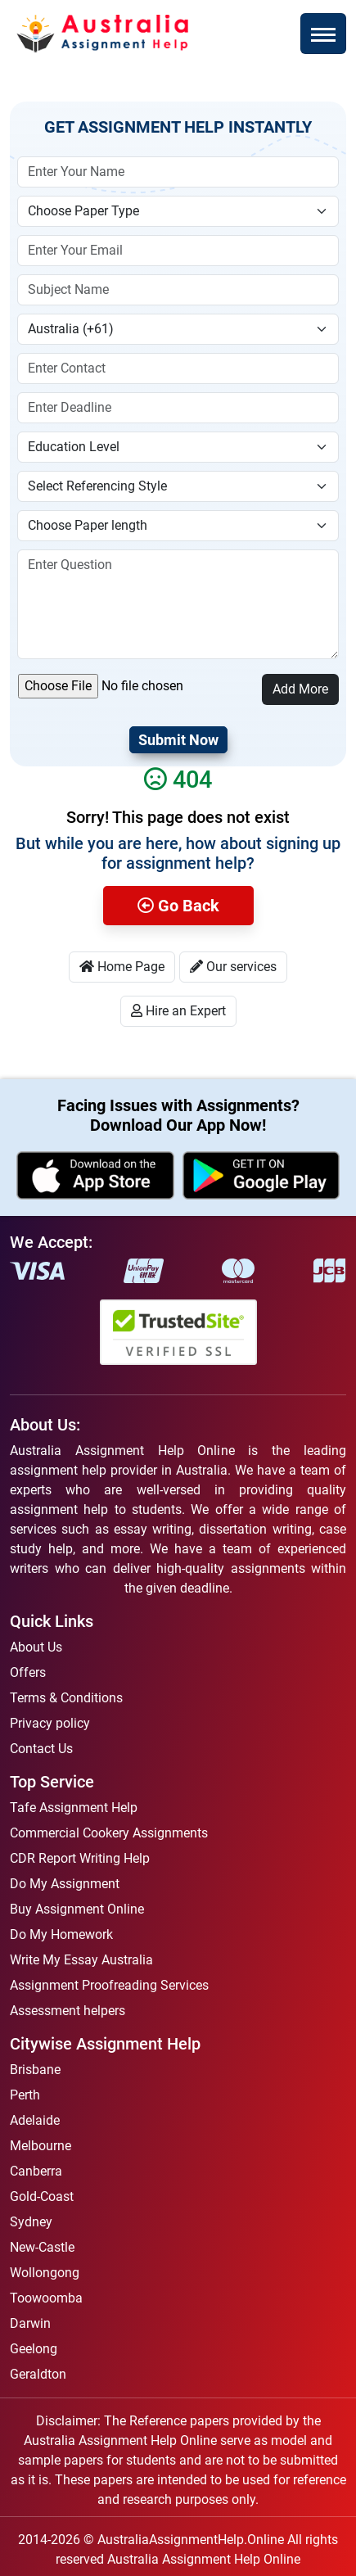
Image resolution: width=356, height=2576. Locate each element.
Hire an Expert (178, 1011)
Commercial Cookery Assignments (109, 1833)
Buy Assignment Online (77, 1909)
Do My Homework (61, 1934)
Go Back (178, 905)
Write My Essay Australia (81, 1960)
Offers (28, 1672)
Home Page (121, 966)
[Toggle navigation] (323, 33)
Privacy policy (50, 1723)
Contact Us (41, 1748)
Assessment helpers (67, 2010)
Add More (300, 689)
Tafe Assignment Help (73, 1807)
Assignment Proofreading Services (109, 1985)
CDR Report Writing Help (80, 1858)
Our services (233, 966)
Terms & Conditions (66, 1698)
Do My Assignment (64, 1883)
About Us (36, 1647)
